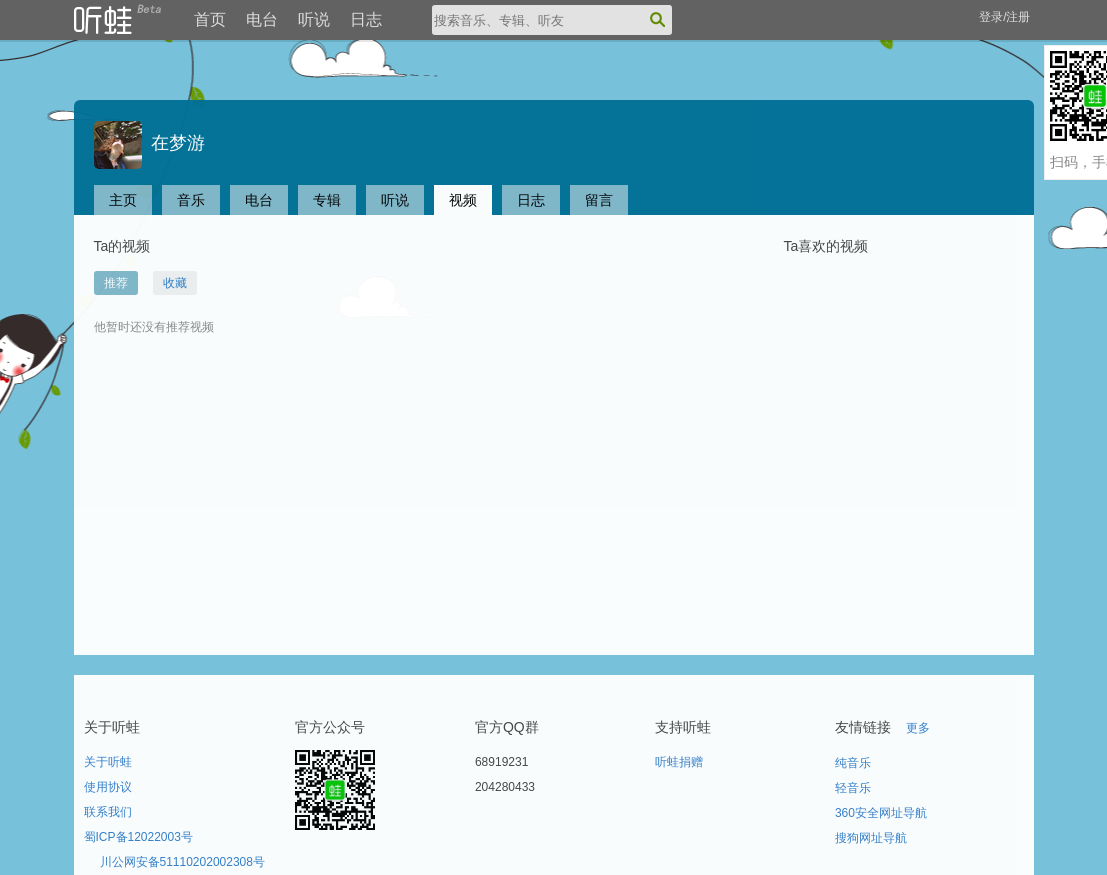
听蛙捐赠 (679, 762)
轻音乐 (853, 788)
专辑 (327, 200)
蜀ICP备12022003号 (138, 837)
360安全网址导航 (881, 813)
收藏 (175, 283)
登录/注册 (1004, 17)
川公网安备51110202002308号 (182, 862)
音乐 (191, 200)
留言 (599, 200)
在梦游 (149, 143)
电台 (262, 19)
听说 (314, 19)
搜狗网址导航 (871, 838)
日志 (366, 19)
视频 (463, 200)
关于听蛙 (108, 762)
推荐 (116, 283)
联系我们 (108, 812)
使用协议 (108, 787)
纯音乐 (853, 763)
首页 (210, 19)
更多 (918, 728)
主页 (123, 200)
